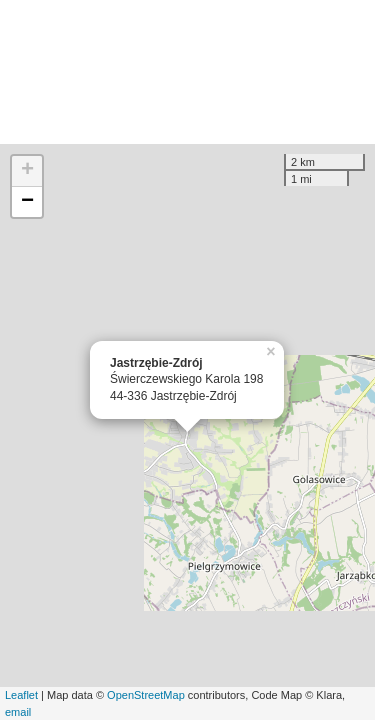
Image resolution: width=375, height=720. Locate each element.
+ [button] (27, 171)
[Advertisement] (187, 72)
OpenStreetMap (146, 695)
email (18, 712)
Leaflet (21, 695)
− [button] (27, 202)
